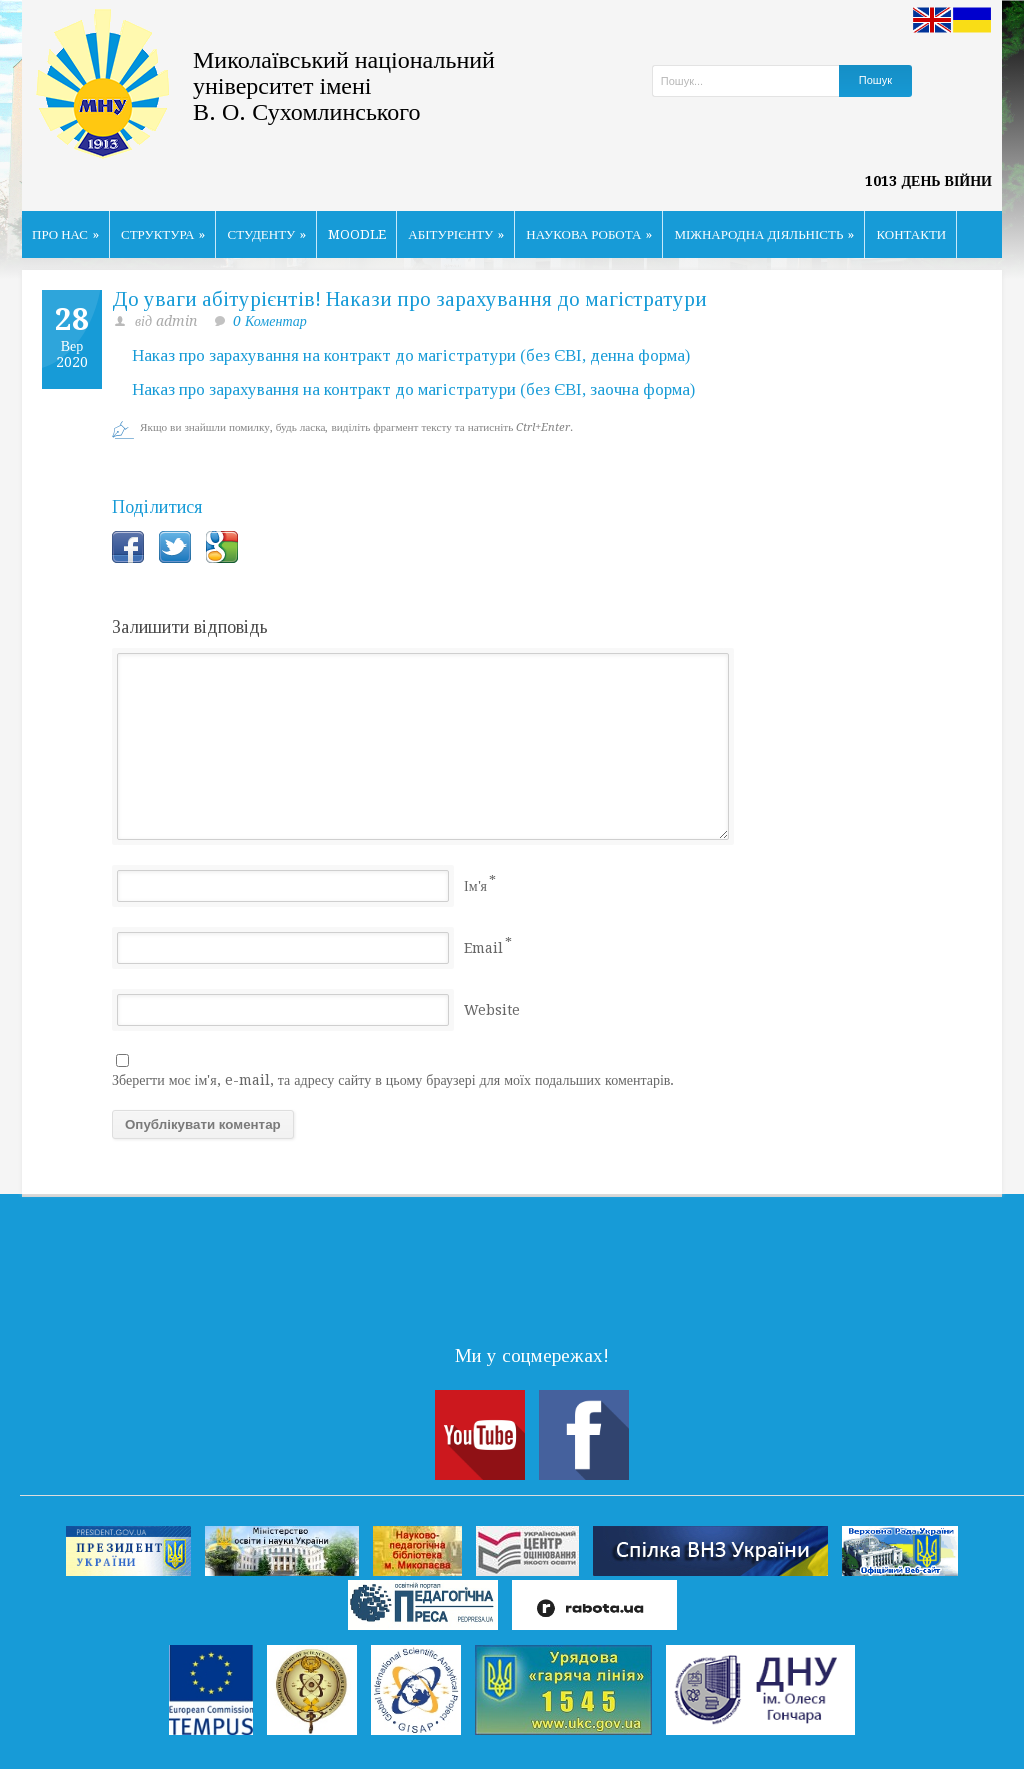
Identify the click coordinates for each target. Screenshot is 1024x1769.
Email (483, 948)
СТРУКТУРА (163, 234)
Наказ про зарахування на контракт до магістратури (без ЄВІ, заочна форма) (413, 389)
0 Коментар (270, 321)
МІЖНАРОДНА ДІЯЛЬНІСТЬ (764, 234)
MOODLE (357, 234)
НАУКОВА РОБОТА (589, 234)
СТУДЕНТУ (266, 234)
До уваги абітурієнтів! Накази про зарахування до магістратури (409, 299)
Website (492, 1010)
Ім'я (475, 886)
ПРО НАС (65, 234)
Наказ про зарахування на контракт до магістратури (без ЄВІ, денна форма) (411, 355)
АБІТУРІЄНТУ (456, 234)
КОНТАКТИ (911, 234)
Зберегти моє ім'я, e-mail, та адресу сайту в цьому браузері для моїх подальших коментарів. (393, 1080)
